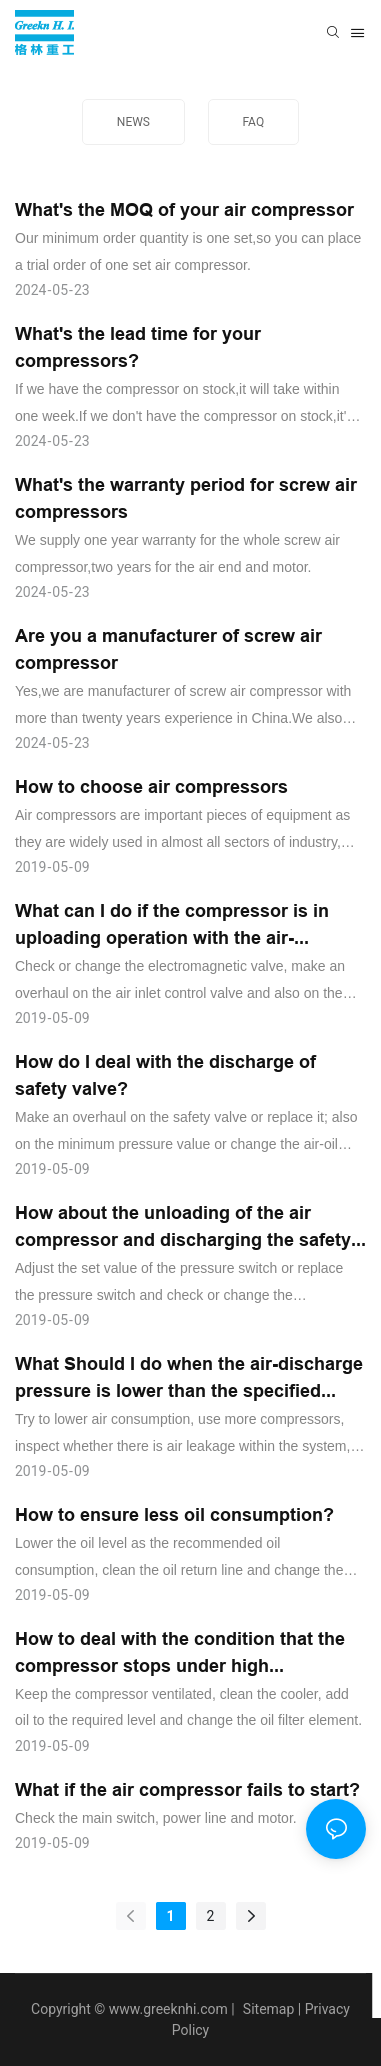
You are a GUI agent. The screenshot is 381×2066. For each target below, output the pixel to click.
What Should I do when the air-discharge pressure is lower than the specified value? (189, 1378)
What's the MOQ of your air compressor (184, 209)
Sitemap (266, 2009)
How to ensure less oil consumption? (174, 1514)
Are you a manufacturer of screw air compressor (168, 649)
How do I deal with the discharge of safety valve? (165, 1075)
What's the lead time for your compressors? (138, 347)
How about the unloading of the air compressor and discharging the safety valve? (183, 1227)
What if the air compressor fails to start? (187, 1789)
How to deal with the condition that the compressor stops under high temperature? (180, 1653)
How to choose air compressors (151, 786)
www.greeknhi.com (168, 2009)
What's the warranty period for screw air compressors (186, 498)
